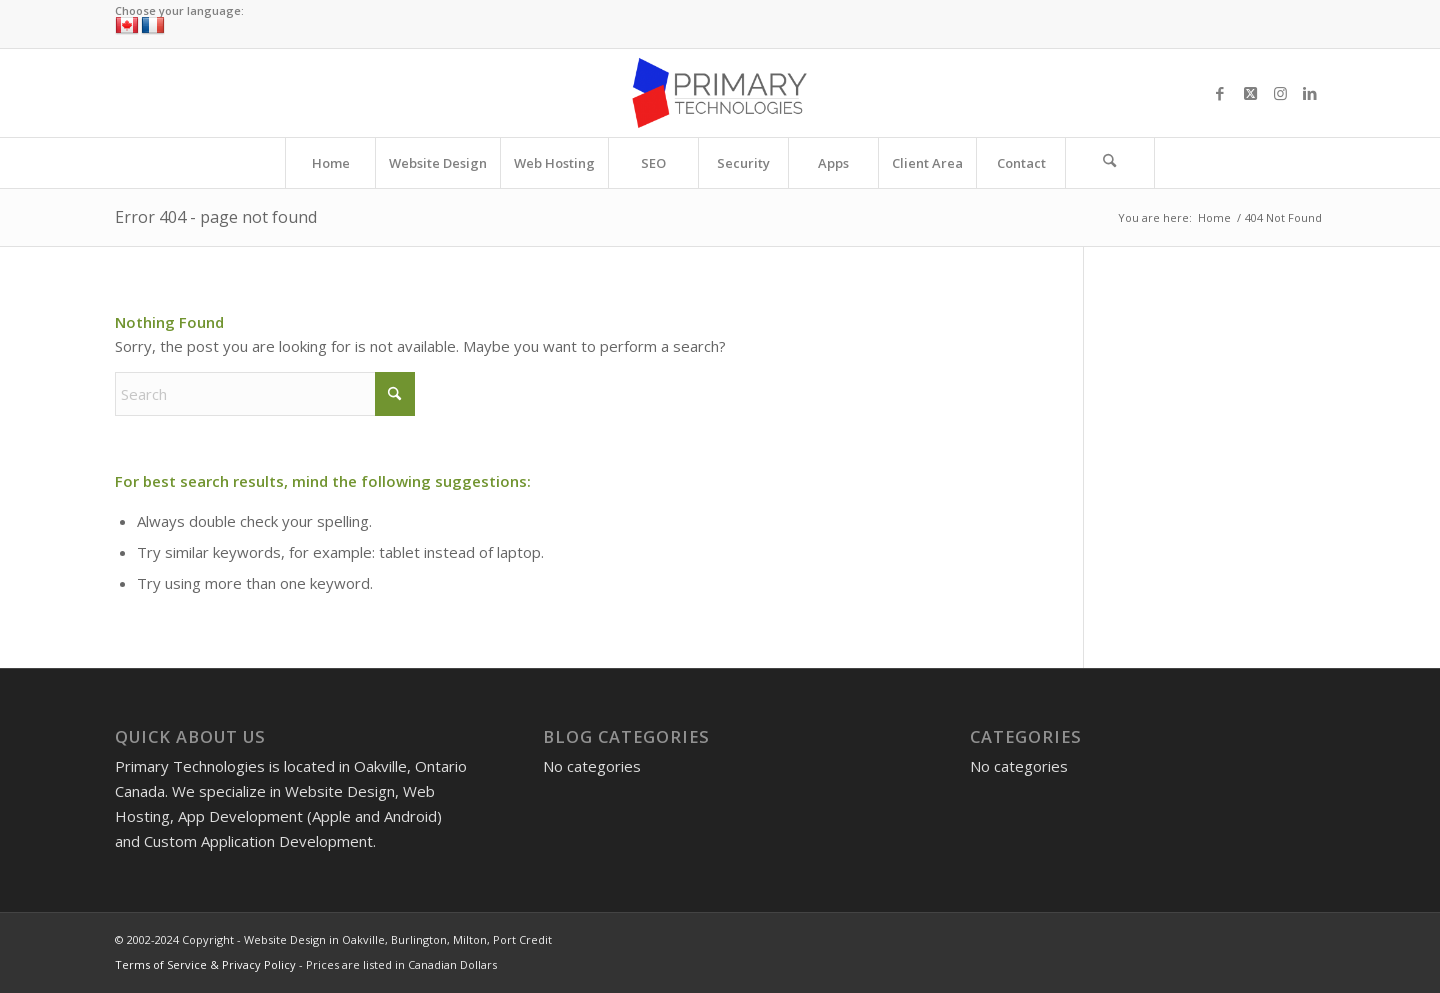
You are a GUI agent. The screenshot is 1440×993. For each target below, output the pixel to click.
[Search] (1110, 163)
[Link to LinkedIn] (1310, 93)
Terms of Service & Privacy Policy (205, 964)
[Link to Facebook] (1220, 93)
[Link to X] (1250, 93)
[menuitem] (330, 163)
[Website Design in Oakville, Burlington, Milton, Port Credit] (719, 93)
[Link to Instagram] (1280, 93)
